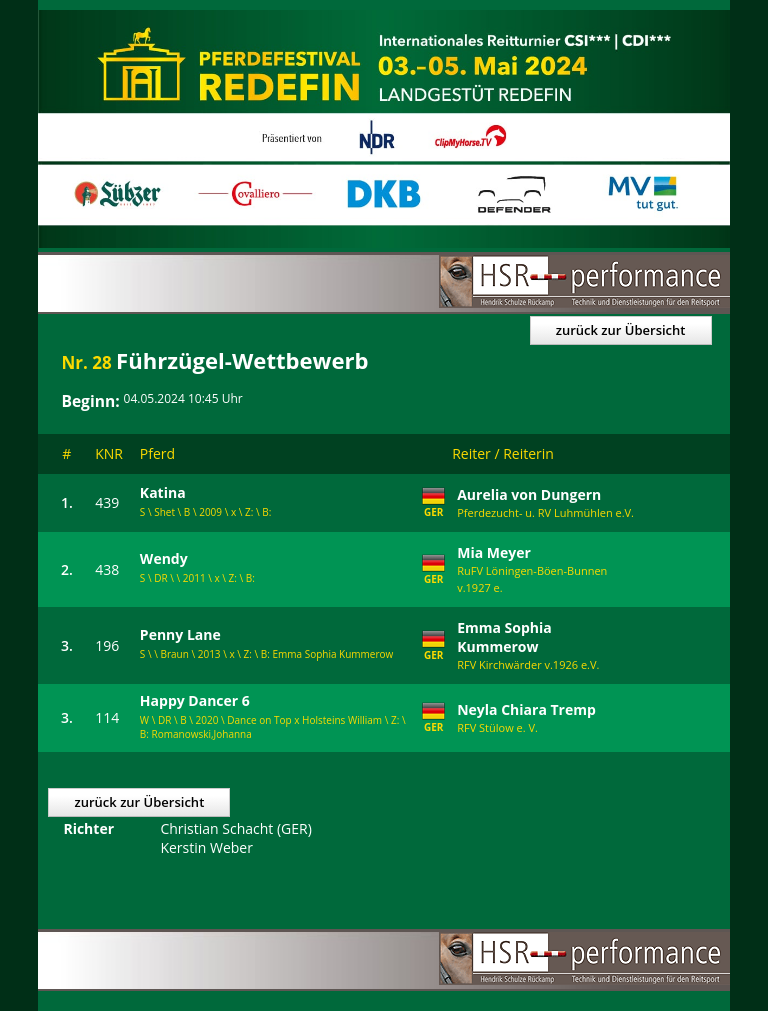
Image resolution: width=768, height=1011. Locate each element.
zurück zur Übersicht (621, 330)
